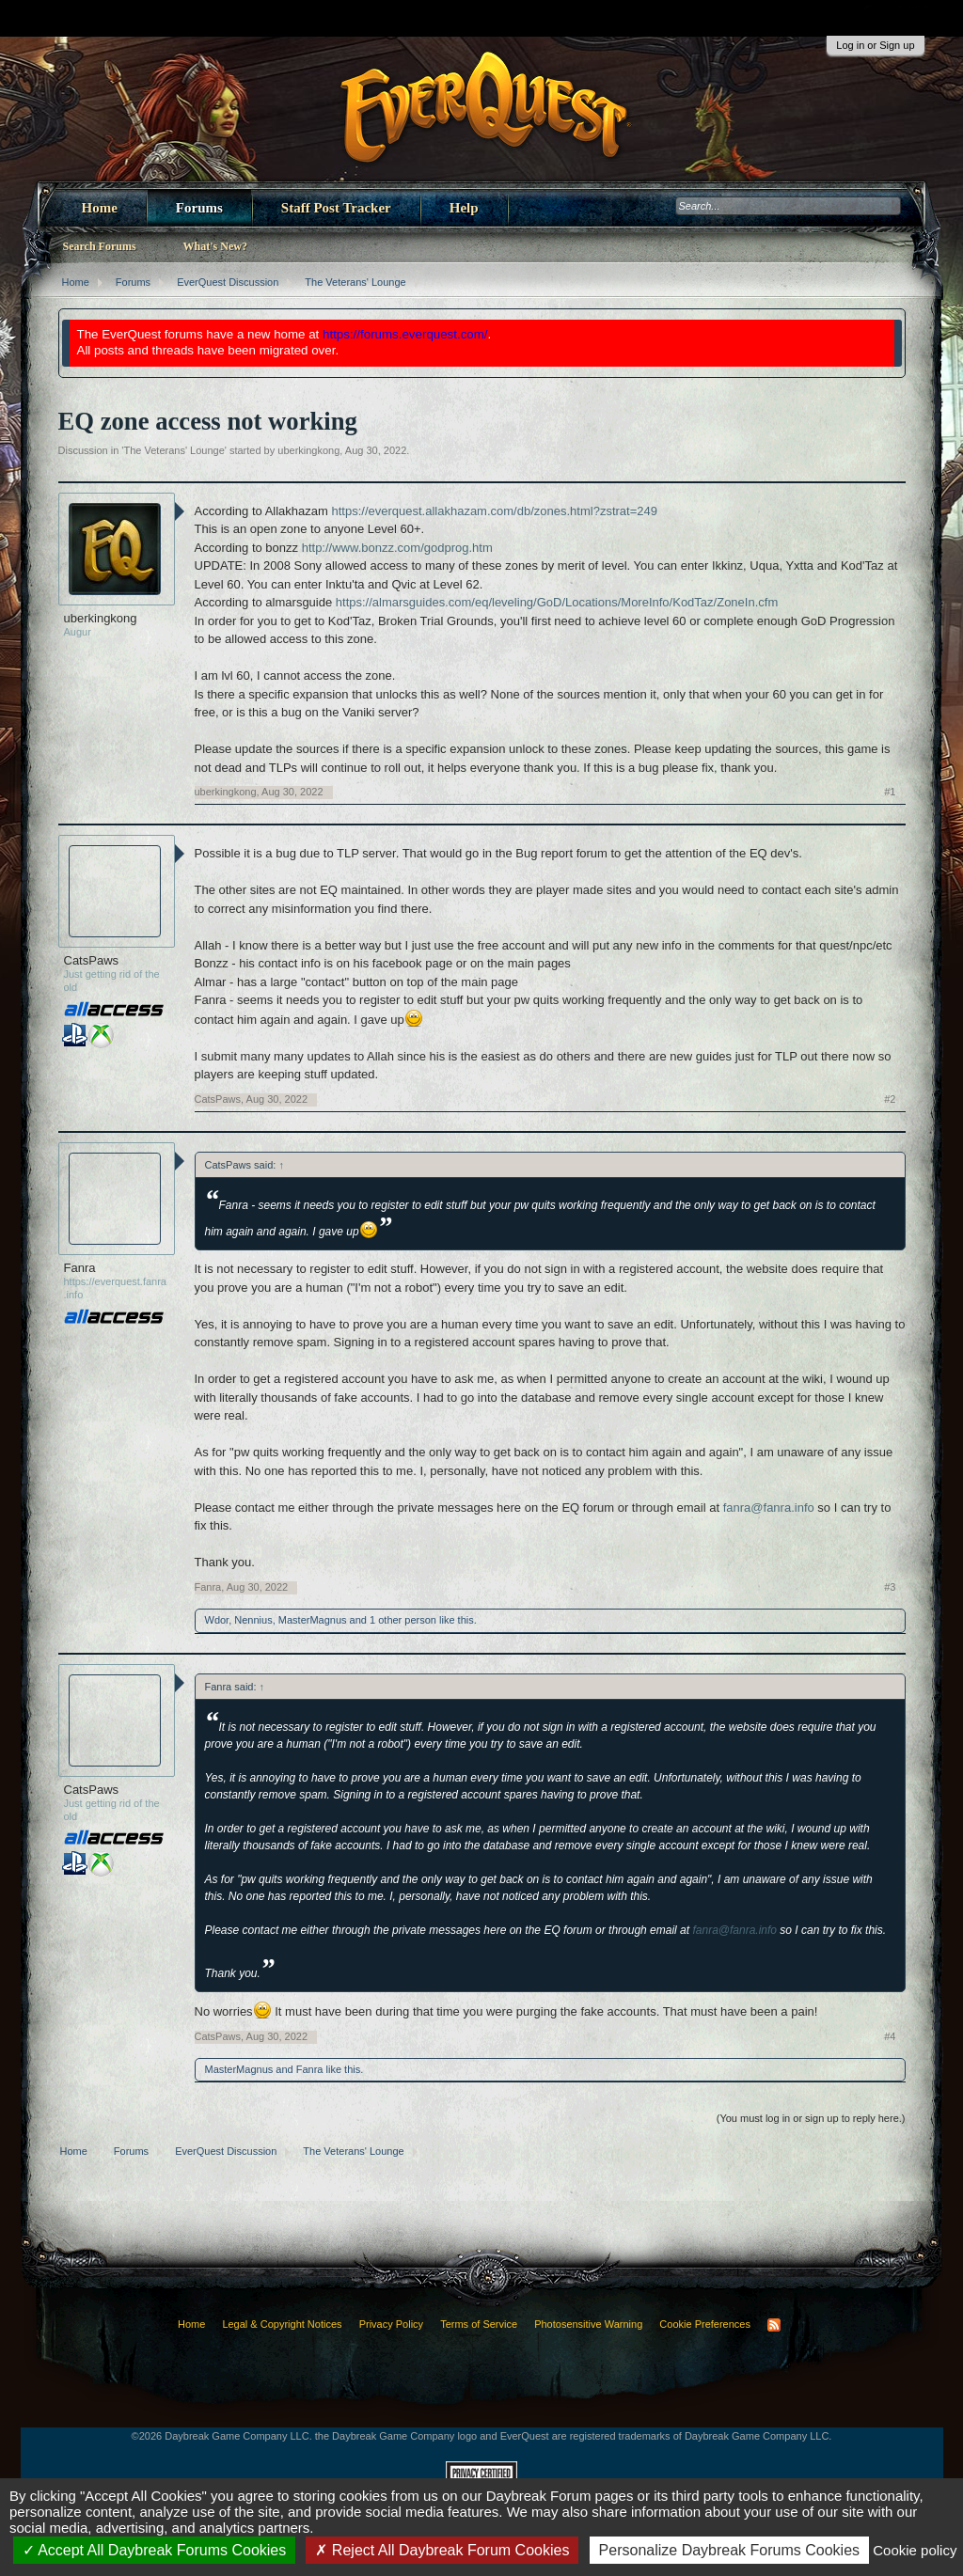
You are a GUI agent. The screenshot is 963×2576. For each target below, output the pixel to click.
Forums (199, 207)
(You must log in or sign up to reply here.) (811, 2118)
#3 (889, 1587)
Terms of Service (478, 2324)
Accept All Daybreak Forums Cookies (155, 2550)
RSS (774, 2325)
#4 (889, 2036)
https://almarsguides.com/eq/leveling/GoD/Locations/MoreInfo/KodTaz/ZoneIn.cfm (557, 602)
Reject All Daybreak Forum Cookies (442, 2550)
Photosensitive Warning (588, 2324)
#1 (889, 791)
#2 (889, 1099)
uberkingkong (308, 450)
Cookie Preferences (704, 2324)
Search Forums (99, 246)
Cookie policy (914, 2550)
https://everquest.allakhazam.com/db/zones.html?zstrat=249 (494, 511)
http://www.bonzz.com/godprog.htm (397, 548)
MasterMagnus (312, 1620)
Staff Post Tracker (336, 207)
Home (100, 207)
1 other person (403, 1620)
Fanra (80, 1268)
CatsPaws (91, 960)
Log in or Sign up (875, 45)
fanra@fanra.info (768, 1507)
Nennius (253, 1620)
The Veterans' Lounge (173, 450)
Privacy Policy (391, 2324)
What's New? (215, 246)
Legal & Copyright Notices (281, 2324)
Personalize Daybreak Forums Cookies (729, 2550)
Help (464, 207)
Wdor (217, 1620)
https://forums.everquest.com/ (405, 334)
